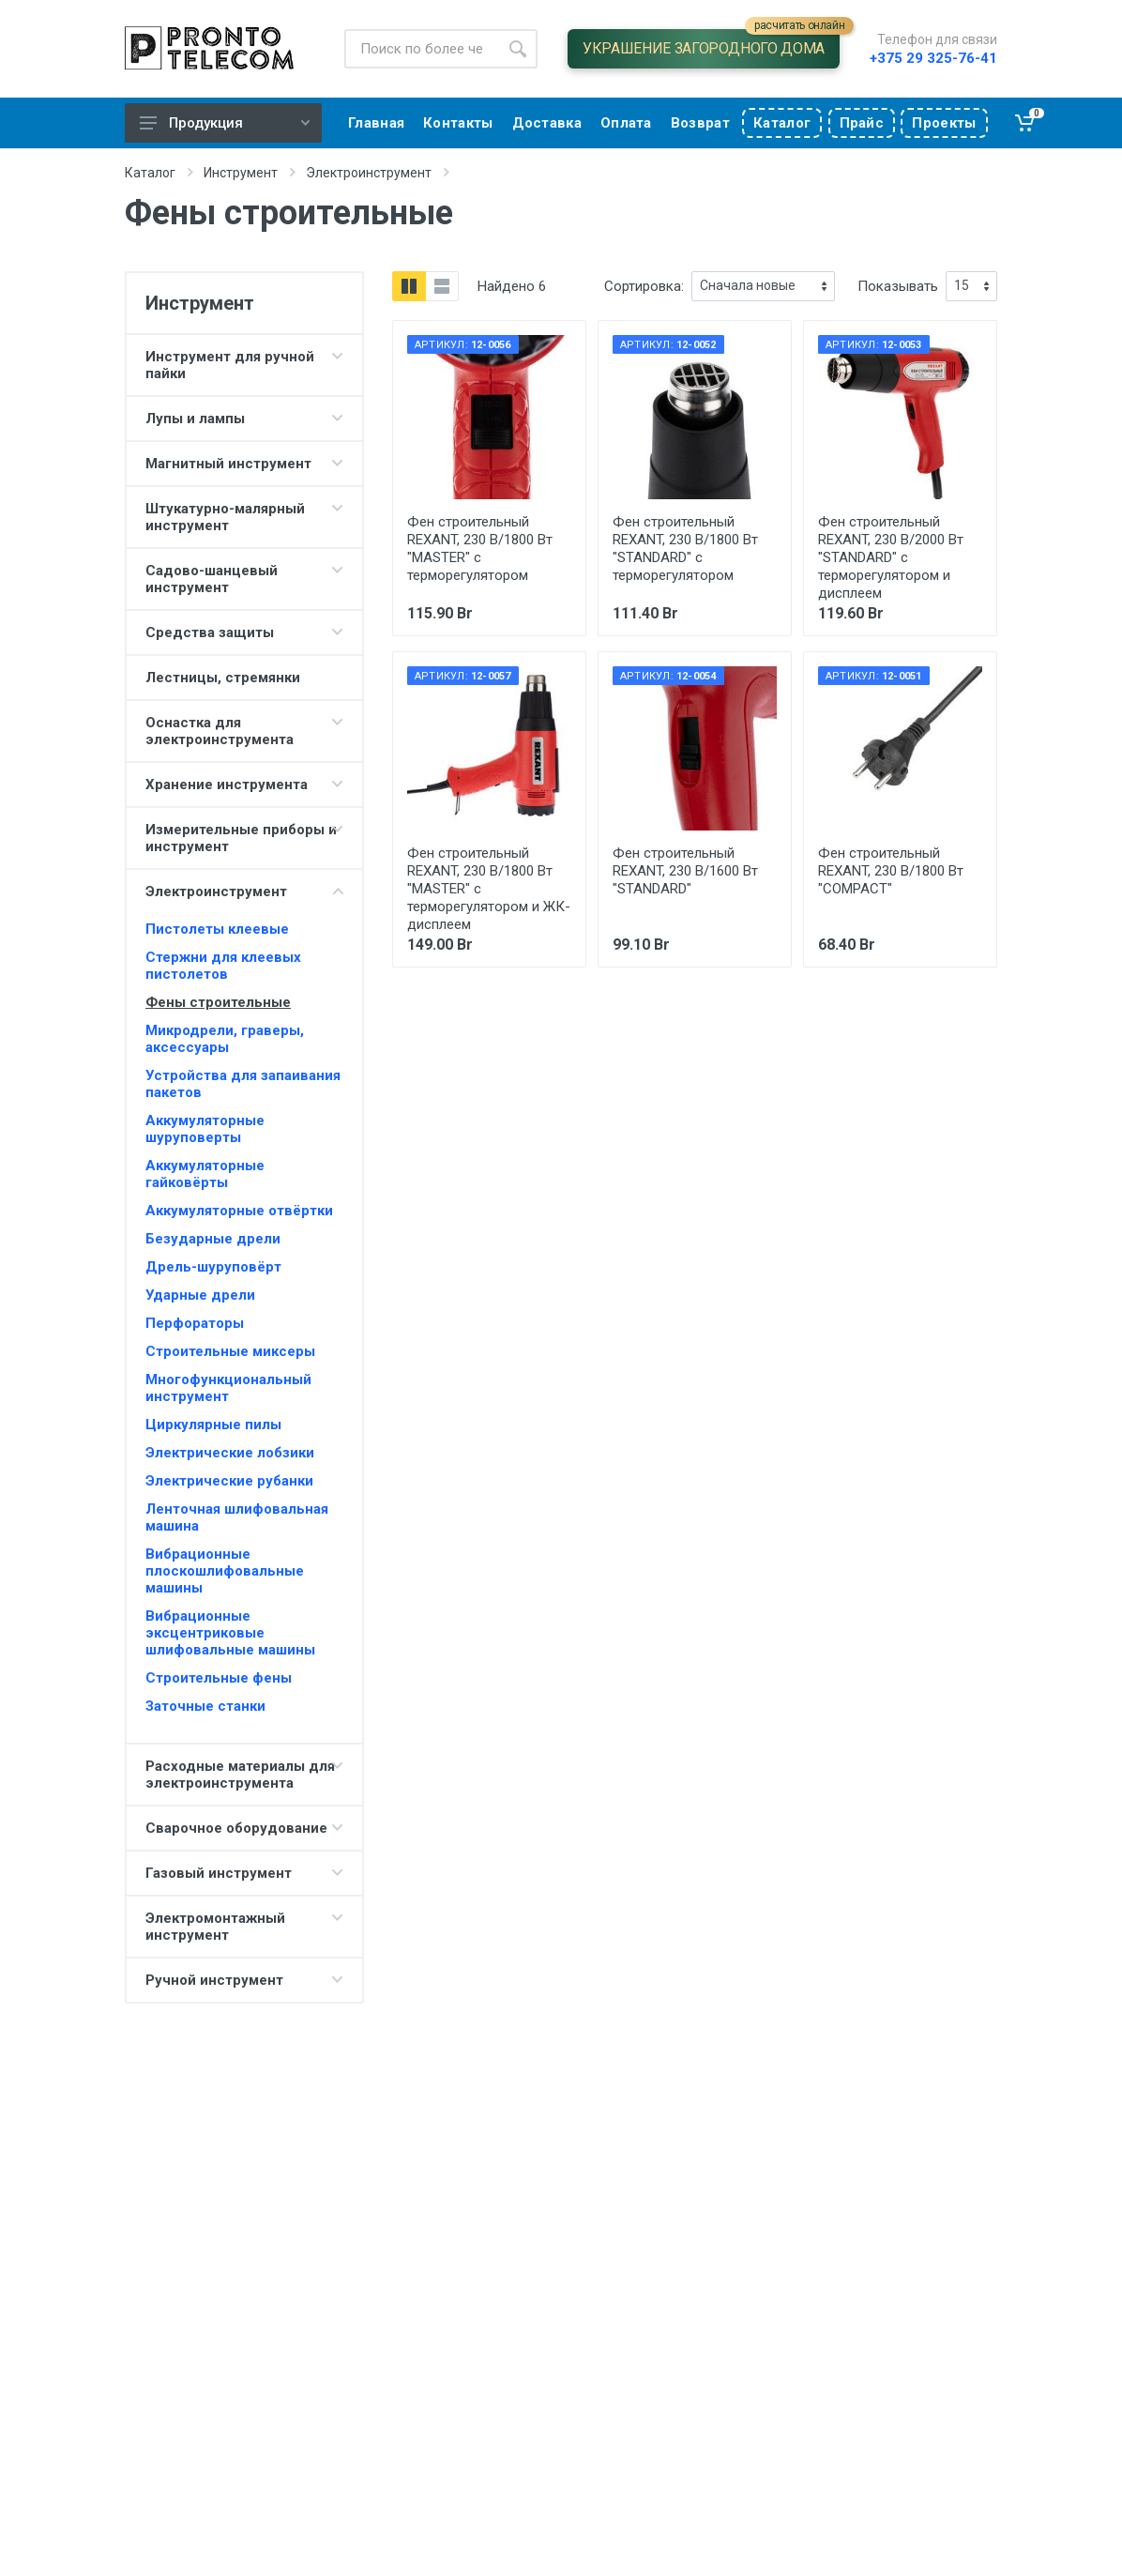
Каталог (150, 172)
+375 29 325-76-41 (933, 58)
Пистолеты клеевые (217, 929)
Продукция (225, 122)
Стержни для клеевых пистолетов (223, 966)
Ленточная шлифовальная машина (236, 1517)
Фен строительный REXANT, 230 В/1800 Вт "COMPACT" (890, 871)
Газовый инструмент (218, 1873)
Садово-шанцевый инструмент (211, 579)
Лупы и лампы (195, 418)
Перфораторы (194, 1323)
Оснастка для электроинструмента (219, 731)
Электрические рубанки (229, 1480)
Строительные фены (218, 1677)
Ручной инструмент (214, 1980)
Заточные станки (205, 1706)
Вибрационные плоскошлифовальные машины (224, 1571)
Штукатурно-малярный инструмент (225, 517)
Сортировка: (644, 286)
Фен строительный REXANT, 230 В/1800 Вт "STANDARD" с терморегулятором (685, 548)
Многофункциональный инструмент (228, 1388)
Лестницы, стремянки (222, 677)
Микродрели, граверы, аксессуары (224, 1039)
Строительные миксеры (230, 1351)
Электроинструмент (369, 172)
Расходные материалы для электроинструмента (240, 1774)
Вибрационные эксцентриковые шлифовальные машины (230, 1633)
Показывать (897, 286)
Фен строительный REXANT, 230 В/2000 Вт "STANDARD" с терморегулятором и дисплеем (890, 557)
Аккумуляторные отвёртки (239, 1210)
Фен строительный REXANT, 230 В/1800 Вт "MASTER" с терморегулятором (480, 548)
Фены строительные (218, 1002)
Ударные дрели (200, 1295)
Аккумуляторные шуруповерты (205, 1129)
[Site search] (421, 49)
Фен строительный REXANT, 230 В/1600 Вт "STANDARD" (685, 871)
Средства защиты (209, 632)
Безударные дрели (212, 1238)
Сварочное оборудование (236, 1828)
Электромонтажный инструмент (215, 1926)
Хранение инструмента (226, 784)
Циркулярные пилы (213, 1424)
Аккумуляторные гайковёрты (205, 1174)
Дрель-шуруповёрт (213, 1266)
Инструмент (241, 172)
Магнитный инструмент (228, 463)
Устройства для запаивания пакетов (243, 1084)
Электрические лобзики (229, 1452)
